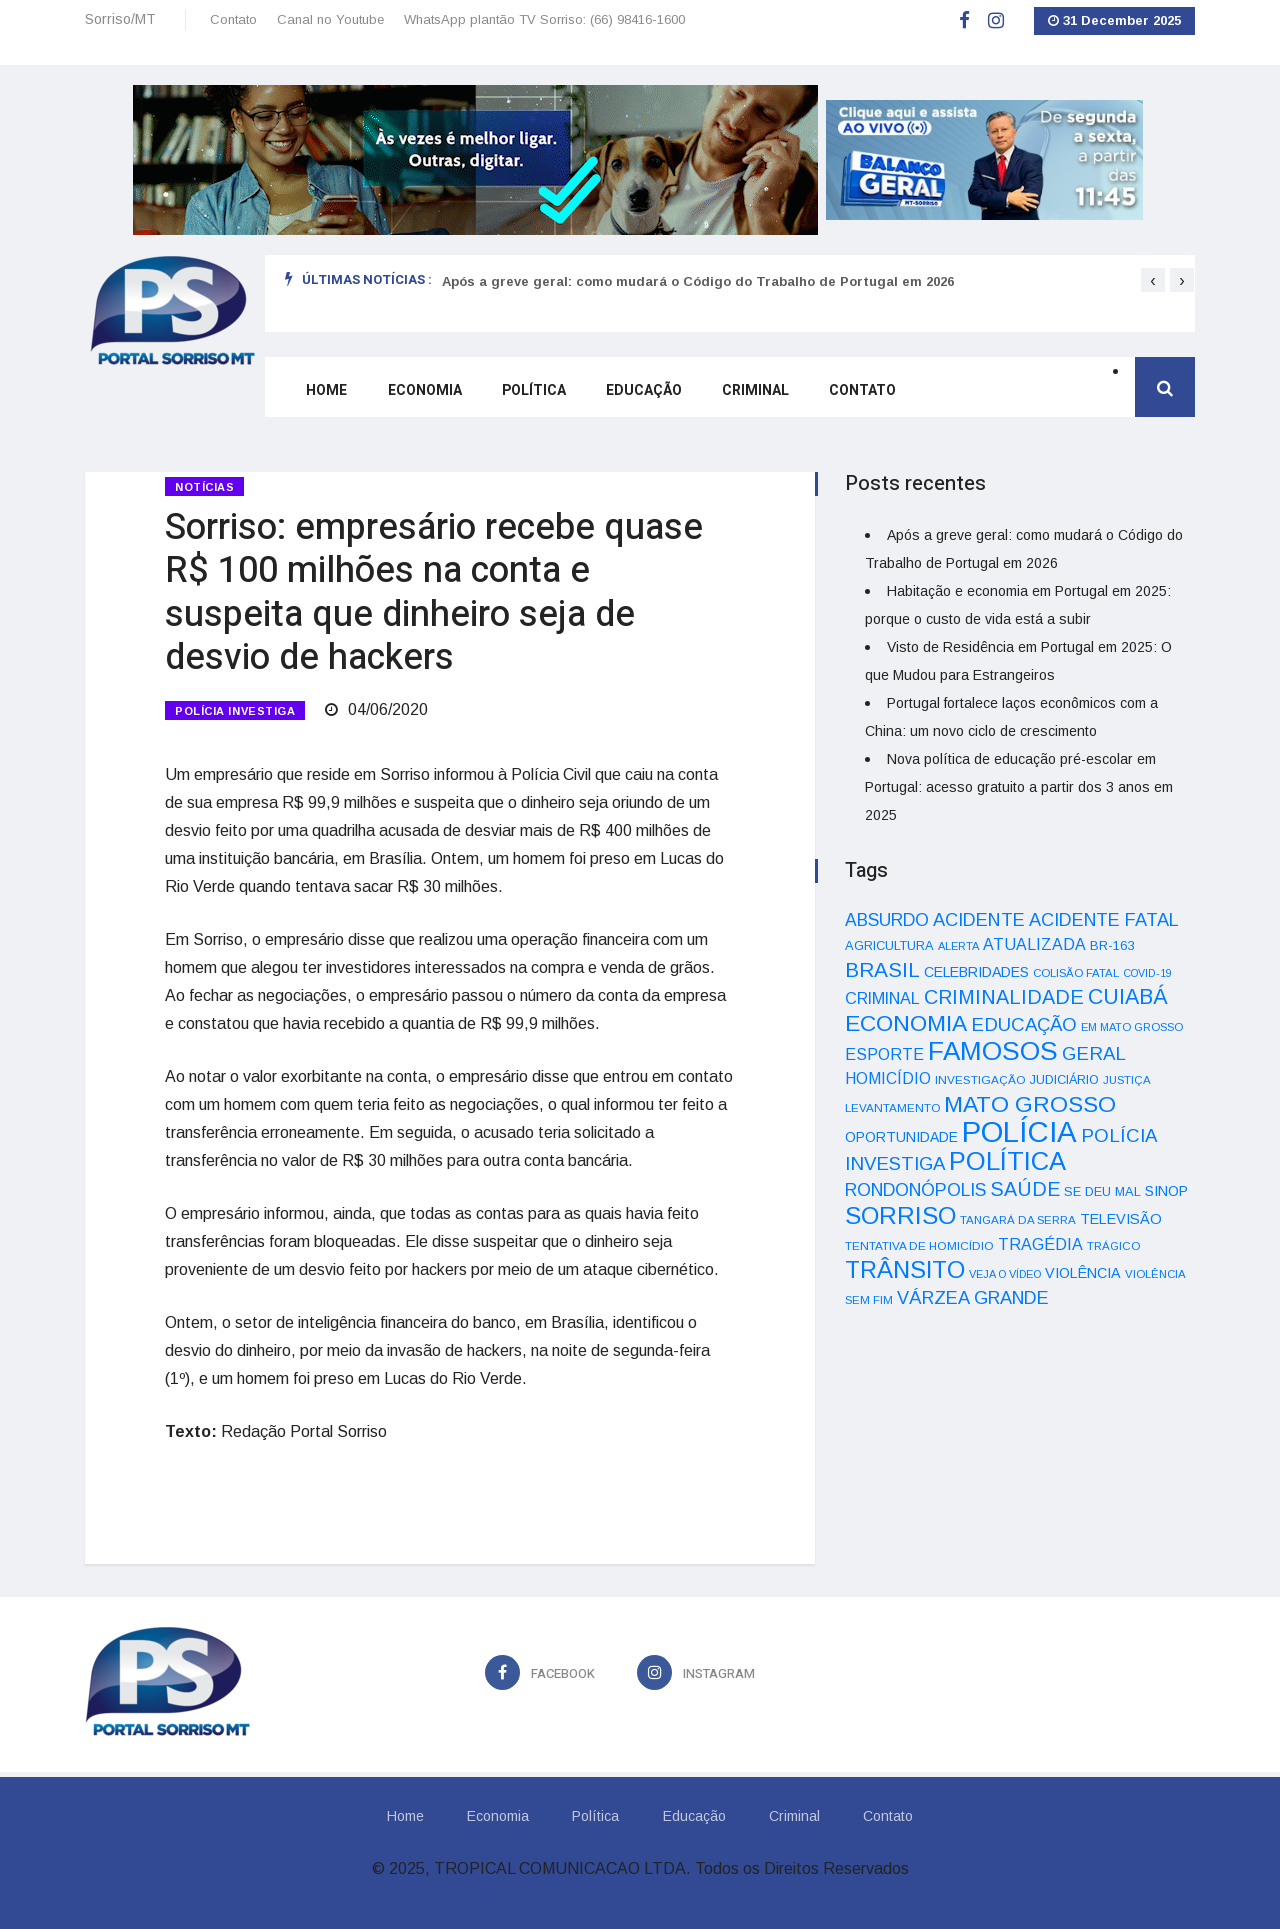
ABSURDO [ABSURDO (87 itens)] (887, 920)
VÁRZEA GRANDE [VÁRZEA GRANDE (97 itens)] (973, 1298)
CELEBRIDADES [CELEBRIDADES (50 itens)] (976, 972)
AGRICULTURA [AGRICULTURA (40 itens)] (889, 945)
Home (325, 392)
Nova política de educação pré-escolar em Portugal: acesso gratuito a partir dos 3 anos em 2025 (1019, 787)
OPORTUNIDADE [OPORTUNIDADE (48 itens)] (901, 1137)
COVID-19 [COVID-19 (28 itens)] (1147, 973)
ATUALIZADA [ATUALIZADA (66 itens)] (1034, 944)
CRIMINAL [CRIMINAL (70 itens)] (882, 998)
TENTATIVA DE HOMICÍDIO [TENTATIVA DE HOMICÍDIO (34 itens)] (919, 1245)
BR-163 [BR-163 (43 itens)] (1112, 945)
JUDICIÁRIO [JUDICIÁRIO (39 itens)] (1064, 1080)
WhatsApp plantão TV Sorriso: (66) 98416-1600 (544, 19)
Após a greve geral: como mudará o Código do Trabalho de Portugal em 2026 (698, 281)
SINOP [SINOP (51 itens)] (1166, 1191)
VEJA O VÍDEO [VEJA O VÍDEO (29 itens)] (1005, 1274)
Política (532, 392)
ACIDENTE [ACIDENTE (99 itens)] (979, 919)
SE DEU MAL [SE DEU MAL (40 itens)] (1102, 1191)
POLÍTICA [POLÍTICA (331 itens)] (1007, 1161)
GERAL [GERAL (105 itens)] (1094, 1053)
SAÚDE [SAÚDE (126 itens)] (1025, 1189)
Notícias (204, 487)
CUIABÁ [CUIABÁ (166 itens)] (1128, 997)
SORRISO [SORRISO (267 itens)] (900, 1215)
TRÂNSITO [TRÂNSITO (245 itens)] (905, 1269)
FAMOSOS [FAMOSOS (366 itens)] (993, 1051)
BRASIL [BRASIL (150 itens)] (882, 969)
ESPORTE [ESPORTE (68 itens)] (884, 1054)
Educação (642, 392)
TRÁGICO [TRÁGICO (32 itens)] (1113, 1246)
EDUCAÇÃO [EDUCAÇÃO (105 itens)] (1024, 1024)
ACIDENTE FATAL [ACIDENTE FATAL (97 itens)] (1104, 920)
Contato (233, 19)
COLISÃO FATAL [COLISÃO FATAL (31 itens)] (1076, 973)
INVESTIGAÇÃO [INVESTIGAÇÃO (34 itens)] (980, 1079)
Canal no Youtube (330, 19)
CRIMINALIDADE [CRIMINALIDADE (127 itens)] (1004, 997)
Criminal (753, 392)
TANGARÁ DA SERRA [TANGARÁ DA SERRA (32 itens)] (1018, 1220)
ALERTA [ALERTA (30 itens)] (958, 946)
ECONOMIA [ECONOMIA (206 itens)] (906, 1023)
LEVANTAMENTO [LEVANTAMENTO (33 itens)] (892, 1107)
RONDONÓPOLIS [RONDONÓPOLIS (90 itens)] (915, 1190)
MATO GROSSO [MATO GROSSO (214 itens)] (1030, 1104)
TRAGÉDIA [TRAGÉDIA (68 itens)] (1040, 1244)
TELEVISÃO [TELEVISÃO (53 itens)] (1121, 1219)
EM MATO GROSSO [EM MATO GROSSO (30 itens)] (1132, 1027)
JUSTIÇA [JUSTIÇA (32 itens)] (1127, 1080)
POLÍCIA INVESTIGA (235, 709)
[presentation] (1153, 280)
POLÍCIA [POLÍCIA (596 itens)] (1019, 1131)
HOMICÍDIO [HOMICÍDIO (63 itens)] (888, 1078)
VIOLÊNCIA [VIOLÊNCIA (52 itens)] (1083, 1273)
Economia (423, 392)
